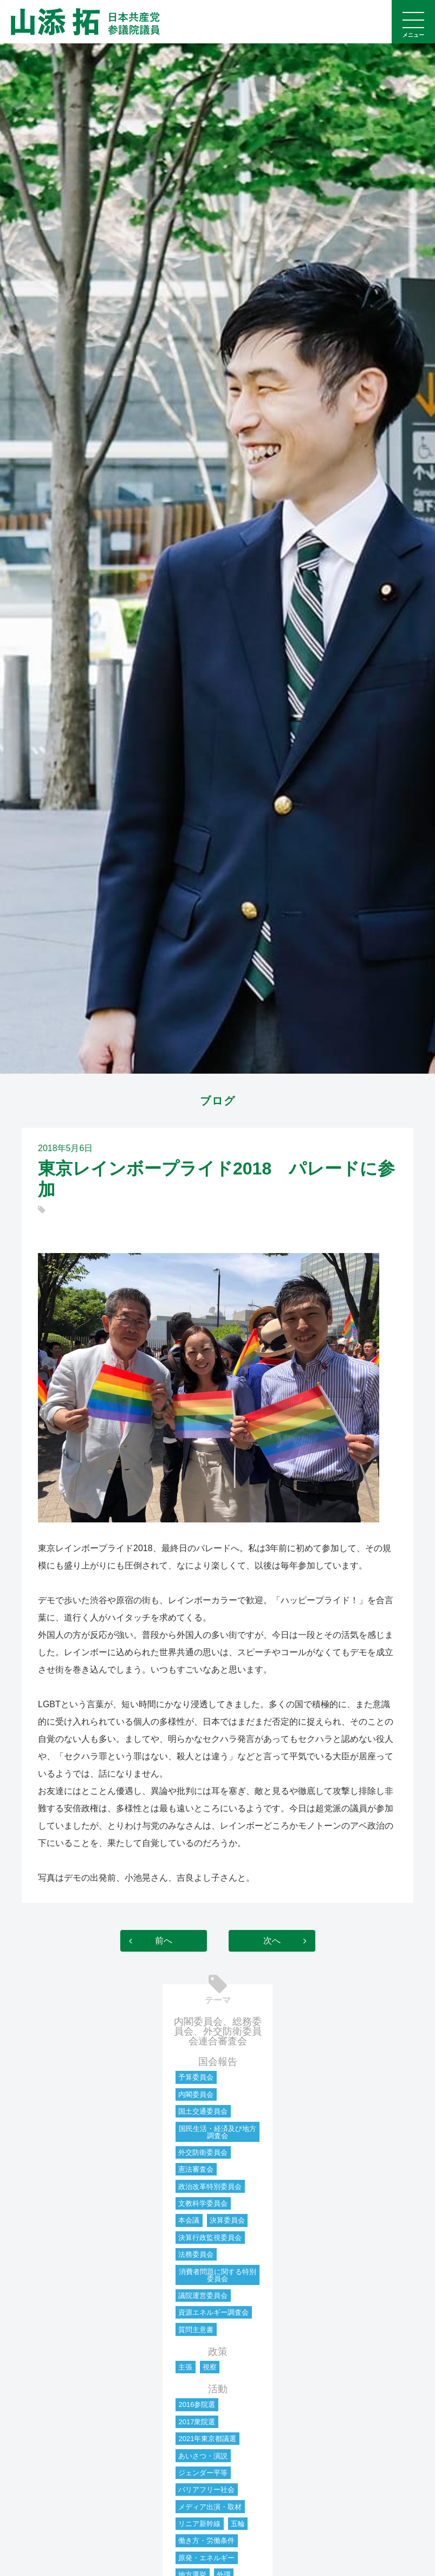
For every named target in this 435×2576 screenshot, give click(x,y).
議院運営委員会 (203, 2295)
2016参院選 (196, 2404)
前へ (163, 1940)
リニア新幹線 (199, 2524)
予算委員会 (195, 2077)
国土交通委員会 (203, 2111)
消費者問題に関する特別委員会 (217, 2275)
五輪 (238, 2524)
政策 (218, 2351)
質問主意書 (195, 2330)
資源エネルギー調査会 (213, 2312)
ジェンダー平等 (203, 2473)
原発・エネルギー (206, 2558)
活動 (218, 2389)
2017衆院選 (196, 2422)
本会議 (188, 2220)
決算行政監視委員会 (210, 2237)
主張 (185, 2367)
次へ (272, 1940)
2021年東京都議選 (207, 2439)
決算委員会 (227, 2220)
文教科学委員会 (203, 2203)
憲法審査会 (195, 2169)
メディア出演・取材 (210, 2507)
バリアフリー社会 (206, 2489)
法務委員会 (195, 2254)
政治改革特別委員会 (210, 2187)
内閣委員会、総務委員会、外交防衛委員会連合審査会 (218, 2031)
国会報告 (217, 2061)
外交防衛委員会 (203, 2152)
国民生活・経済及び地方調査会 (217, 2132)
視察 (210, 2367)
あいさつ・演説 (203, 2456)
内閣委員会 (195, 2094)
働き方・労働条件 (206, 2540)
